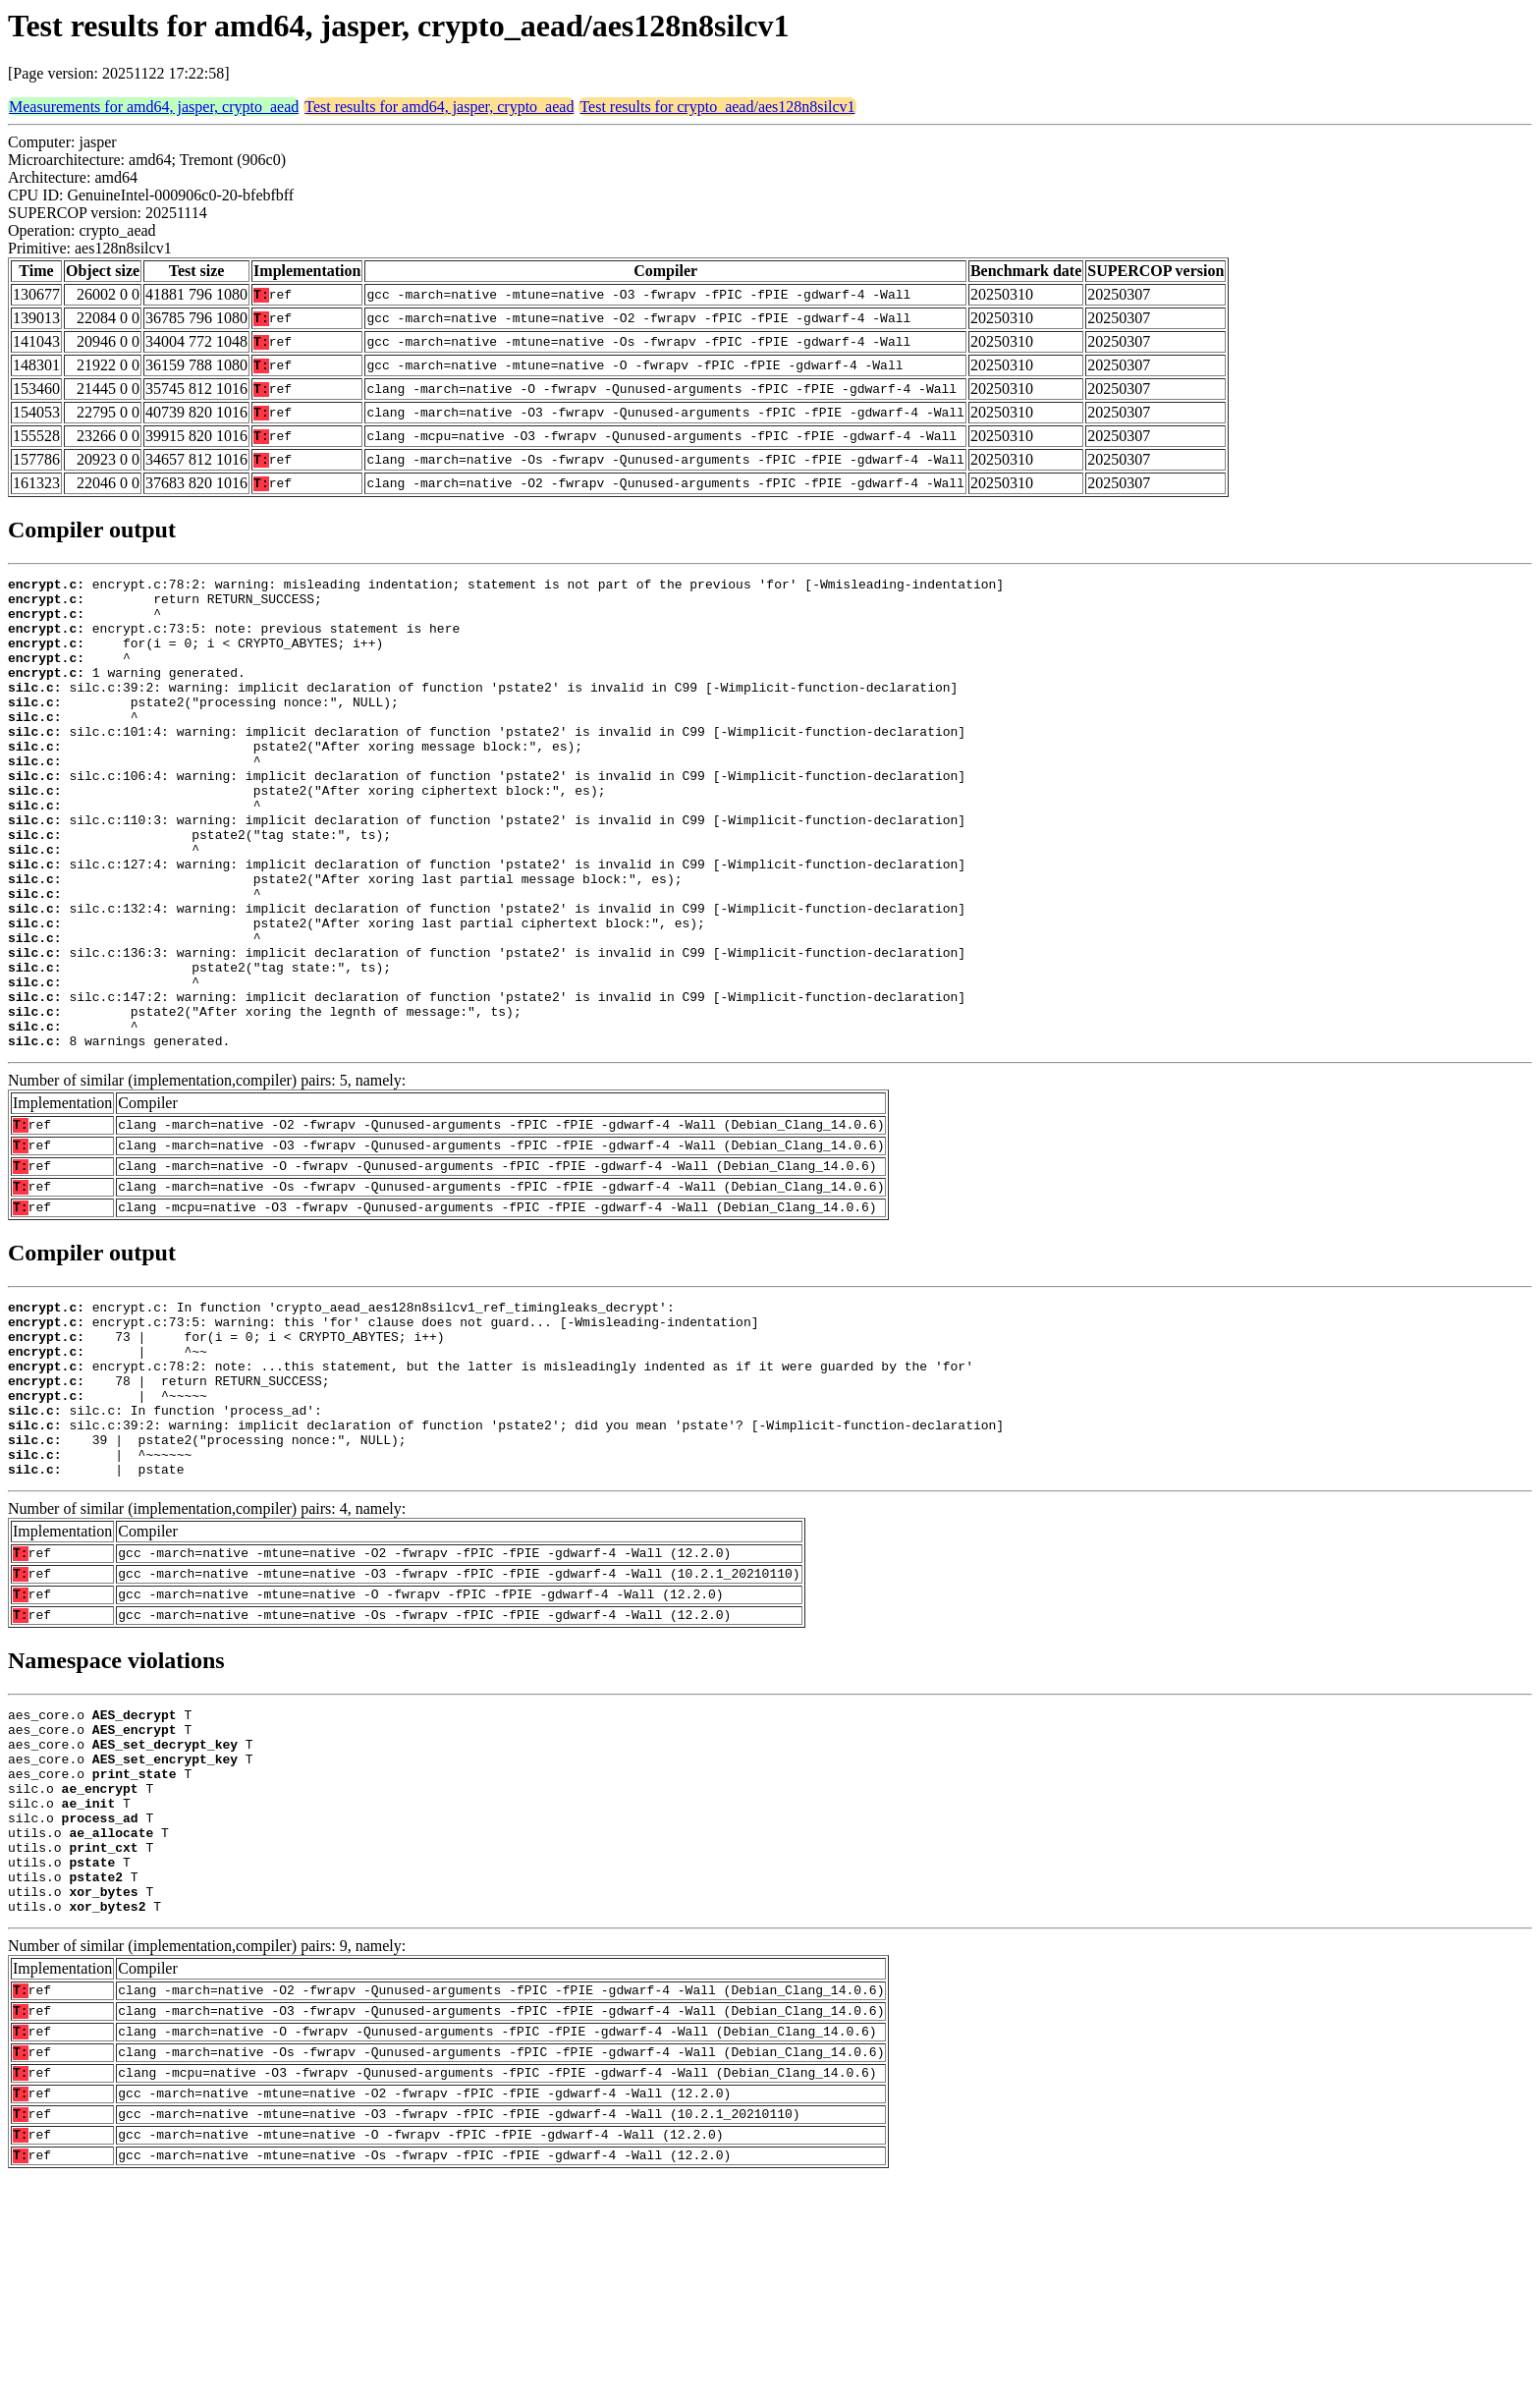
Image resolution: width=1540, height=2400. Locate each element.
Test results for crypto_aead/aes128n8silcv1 (716, 106)
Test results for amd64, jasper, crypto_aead (439, 106)
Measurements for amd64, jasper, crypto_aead (154, 106)
